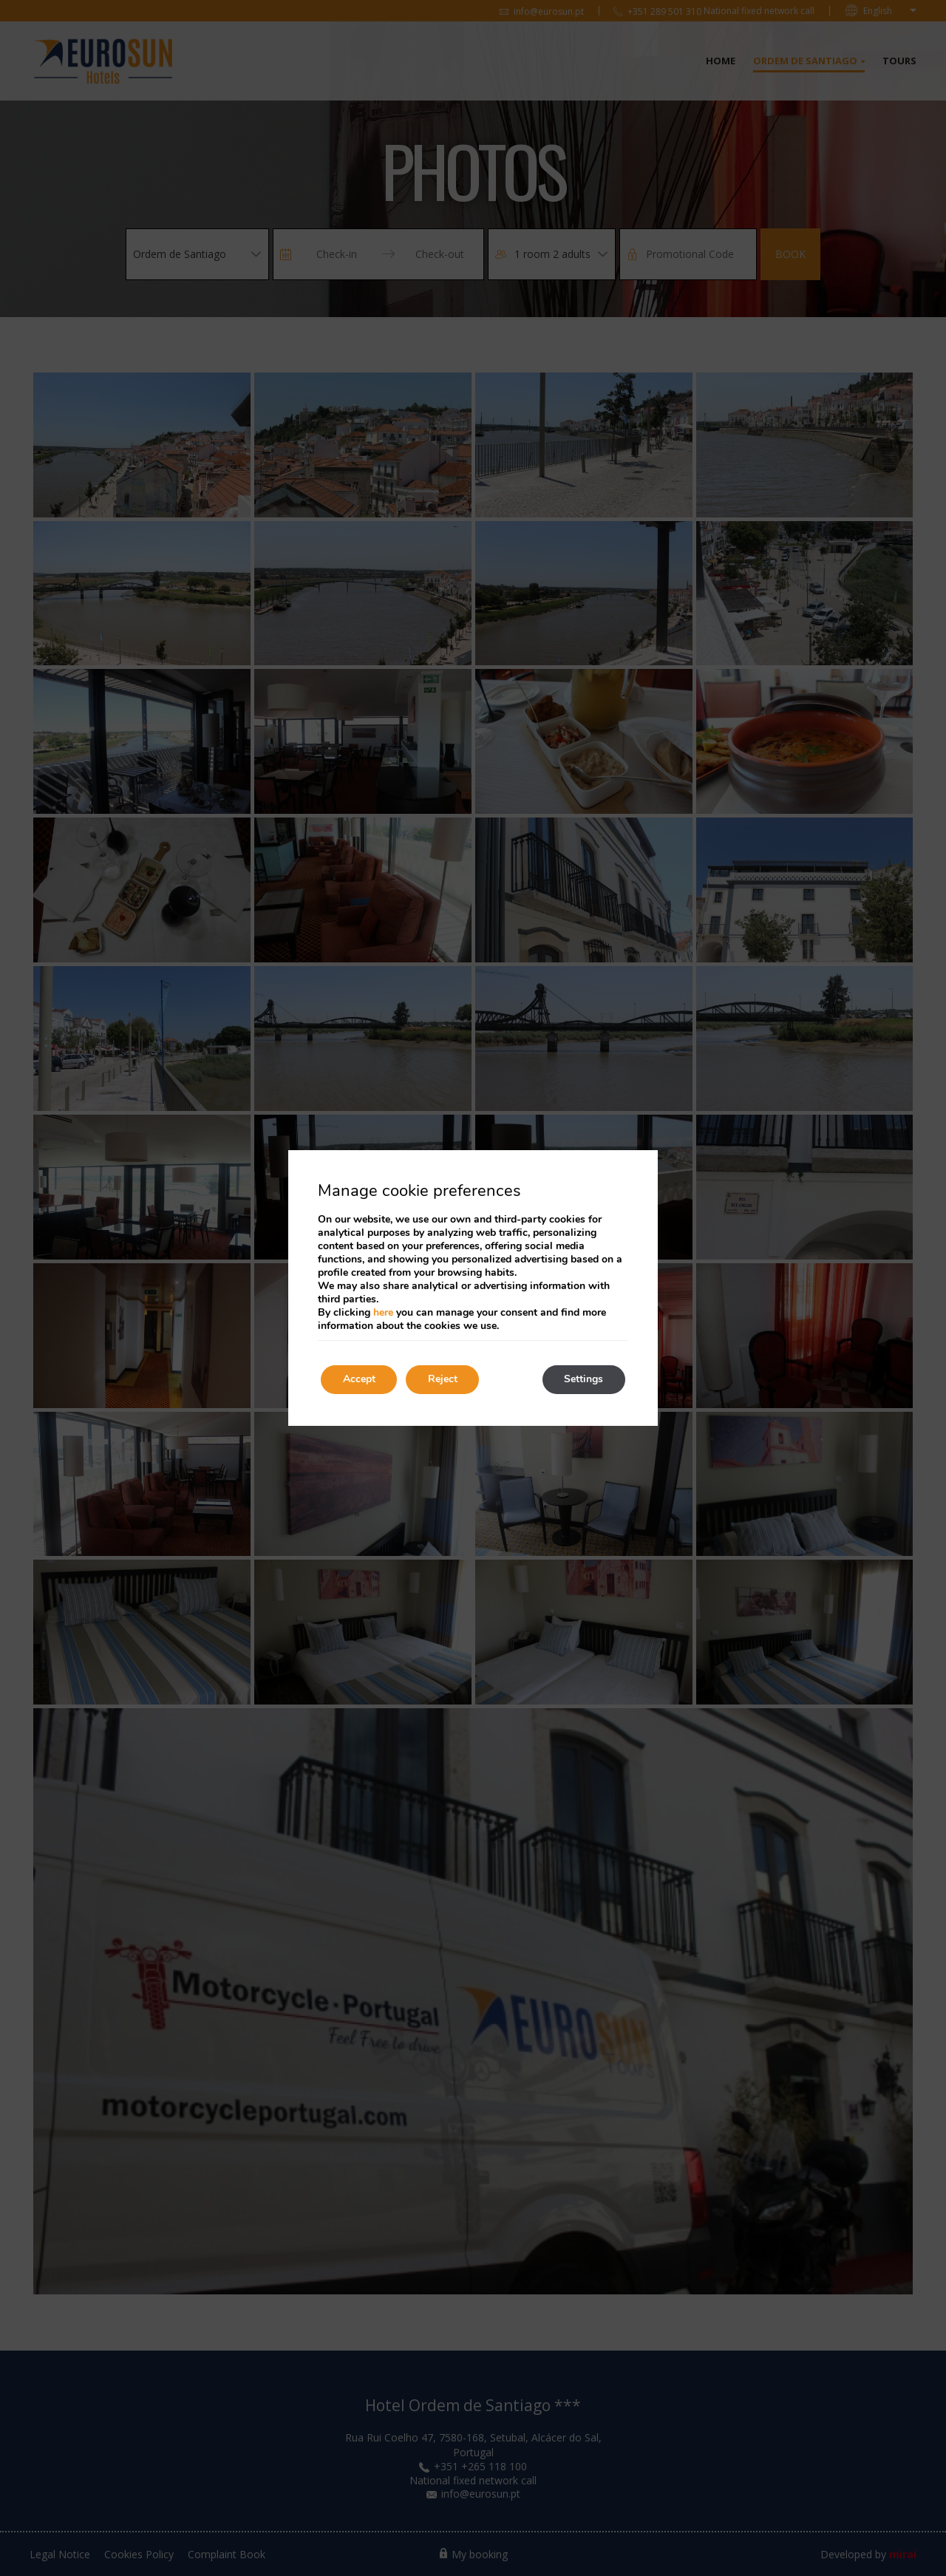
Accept (359, 1380)
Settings (583, 1380)
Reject (443, 1380)
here (383, 1312)
